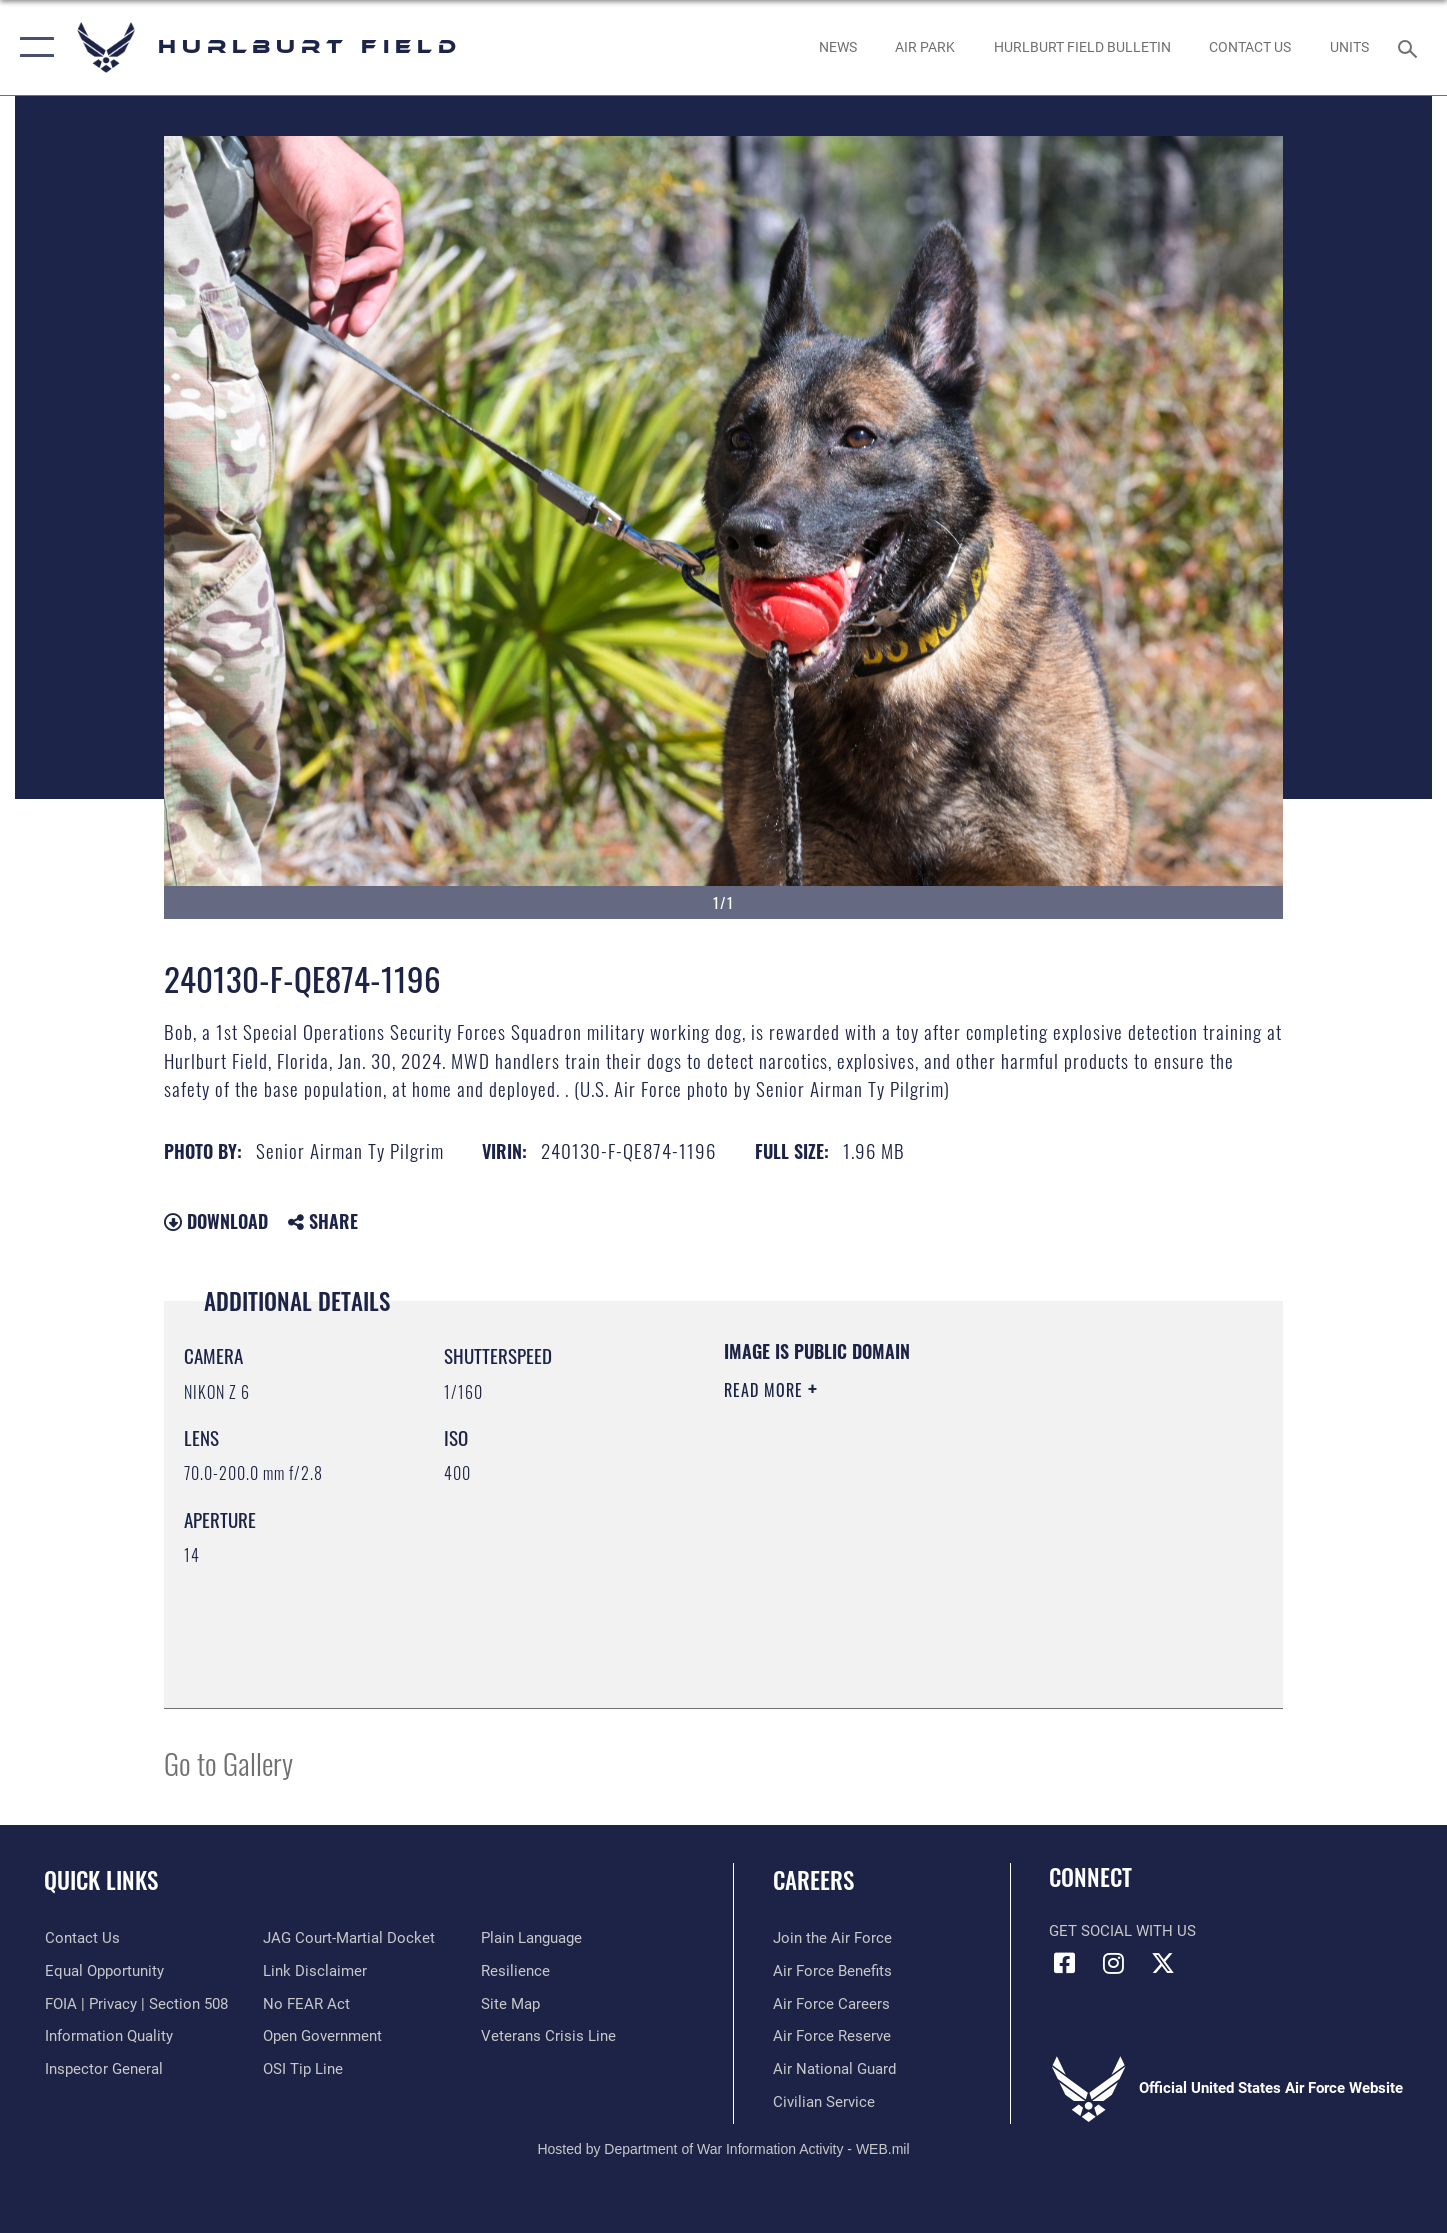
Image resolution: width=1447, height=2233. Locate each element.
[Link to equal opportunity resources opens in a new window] (103, 1971)
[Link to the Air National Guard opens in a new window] (834, 2069)
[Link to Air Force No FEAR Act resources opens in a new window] (305, 2004)
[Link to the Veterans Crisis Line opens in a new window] (548, 2036)
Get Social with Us (1122, 1931)
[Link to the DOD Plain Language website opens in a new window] (531, 1938)
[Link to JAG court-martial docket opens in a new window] (348, 1938)
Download (216, 1221)
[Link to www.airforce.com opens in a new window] (832, 1938)
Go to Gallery (228, 1762)
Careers (813, 1880)
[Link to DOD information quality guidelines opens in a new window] (108, 2036)
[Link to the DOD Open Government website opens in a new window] (321, 2036)
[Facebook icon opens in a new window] (1064, 1963)
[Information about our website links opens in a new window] (314, 1971)
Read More (766, 1390)
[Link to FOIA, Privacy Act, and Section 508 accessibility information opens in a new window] (135, 2004)
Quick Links (101, 1880)
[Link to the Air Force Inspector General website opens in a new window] (103, 2069)
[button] (32, 47)
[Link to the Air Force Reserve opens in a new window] (832, 2036)
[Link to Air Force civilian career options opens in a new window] (824, 2102)
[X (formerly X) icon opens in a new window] (1163, 1963)
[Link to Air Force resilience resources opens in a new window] (515, 1971)
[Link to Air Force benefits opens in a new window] (832, 1971)
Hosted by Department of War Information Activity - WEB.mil (723, 2149)
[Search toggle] (1410, 47)
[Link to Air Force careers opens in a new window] (831, 2004)
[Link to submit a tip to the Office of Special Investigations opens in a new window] (302, 2069)
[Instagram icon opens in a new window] (1114, 1963)
